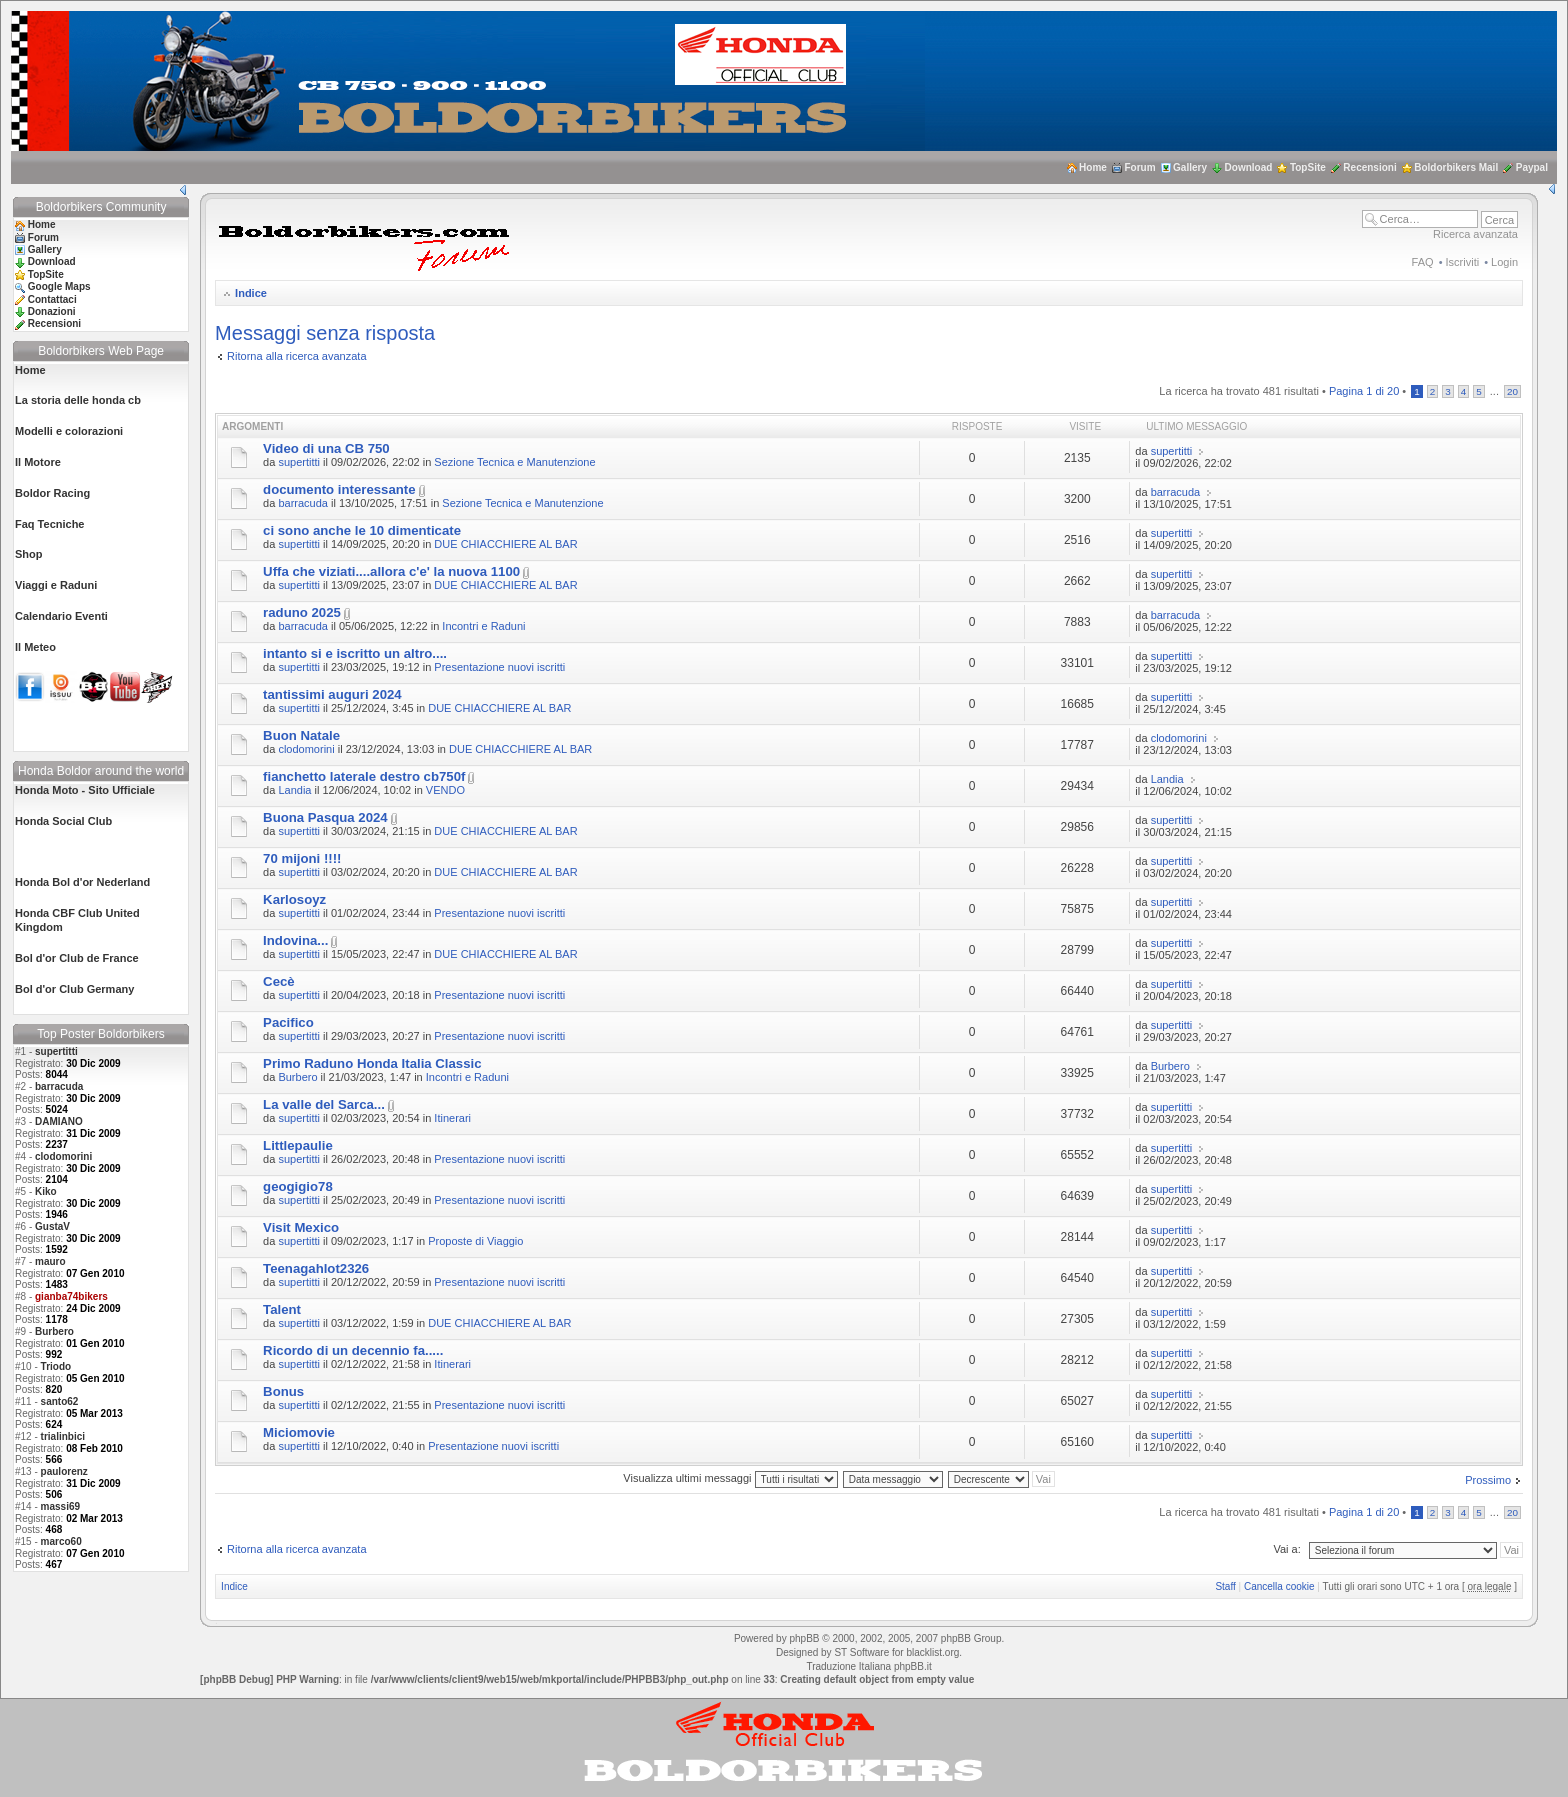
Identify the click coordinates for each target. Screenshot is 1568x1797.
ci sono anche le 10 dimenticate (362, 530)
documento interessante (339, 489)
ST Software (861, 1652)
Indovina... (295, 940)
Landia (294, 790)
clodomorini (63, 1156)
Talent (282, 1309)
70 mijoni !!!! (302, 858)
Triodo (56, 1366)
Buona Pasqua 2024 (325, 817)
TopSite (1308, 167)
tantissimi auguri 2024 (332, 694)
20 (1512, 391)
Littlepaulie (298, 1145)
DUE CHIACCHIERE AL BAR (505, 544)
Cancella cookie (1279, 1586)
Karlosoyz (294, 899)
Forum (1139, 167)
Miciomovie (299, 1432)
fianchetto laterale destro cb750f (364, 776)
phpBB (804, 1638)
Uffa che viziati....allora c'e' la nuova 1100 (391, 571)
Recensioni (1369, 167)
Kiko (46, 1191)
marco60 (61, 1541)
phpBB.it (913, 1666)
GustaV (52, 1226)
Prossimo (1488, 1480)
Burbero (54, 1331)
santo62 (60, 1401)
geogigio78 (298, 1186)
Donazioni (52, 311)
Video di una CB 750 (326, 448)
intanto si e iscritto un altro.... (355, 653)
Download (1249, 167)
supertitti (56, 1051)
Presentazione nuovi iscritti (499, 667)
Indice (251, 293)
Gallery (1190, 167)
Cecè (279, 981)
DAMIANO (59, 1121)
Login (1504, 262)
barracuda (59, 1086)
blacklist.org (932, 1652)
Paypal (1532, 167)
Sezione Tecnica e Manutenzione (514, 462)
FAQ (1423, 262)
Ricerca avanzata (1475, 234)
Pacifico (288, 1022)
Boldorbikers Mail (1456, 167)
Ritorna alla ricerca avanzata (296, 356)
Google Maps (59, 286)
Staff (1225, 1586)
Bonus (283, 1391)
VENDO (445, 790)
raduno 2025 (302, 612)
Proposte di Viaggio (475, 1241)
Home (1093, 167)
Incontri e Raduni (483, 626)
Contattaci (52, 299)
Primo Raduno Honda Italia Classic (372, 1063)
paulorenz (64, 1471)
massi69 (60, 1506)
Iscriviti (1463, 262)
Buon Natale (301, 735)
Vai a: (1286, 1549)
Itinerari (452, 1118)
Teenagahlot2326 (316, 1268)
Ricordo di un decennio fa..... (353, 1350)
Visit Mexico (301, 1227)
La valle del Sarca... (324, 1104)
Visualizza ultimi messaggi (730, 1478)
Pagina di (1364, 391)
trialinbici (63, 1436)
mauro (50, 1261)
